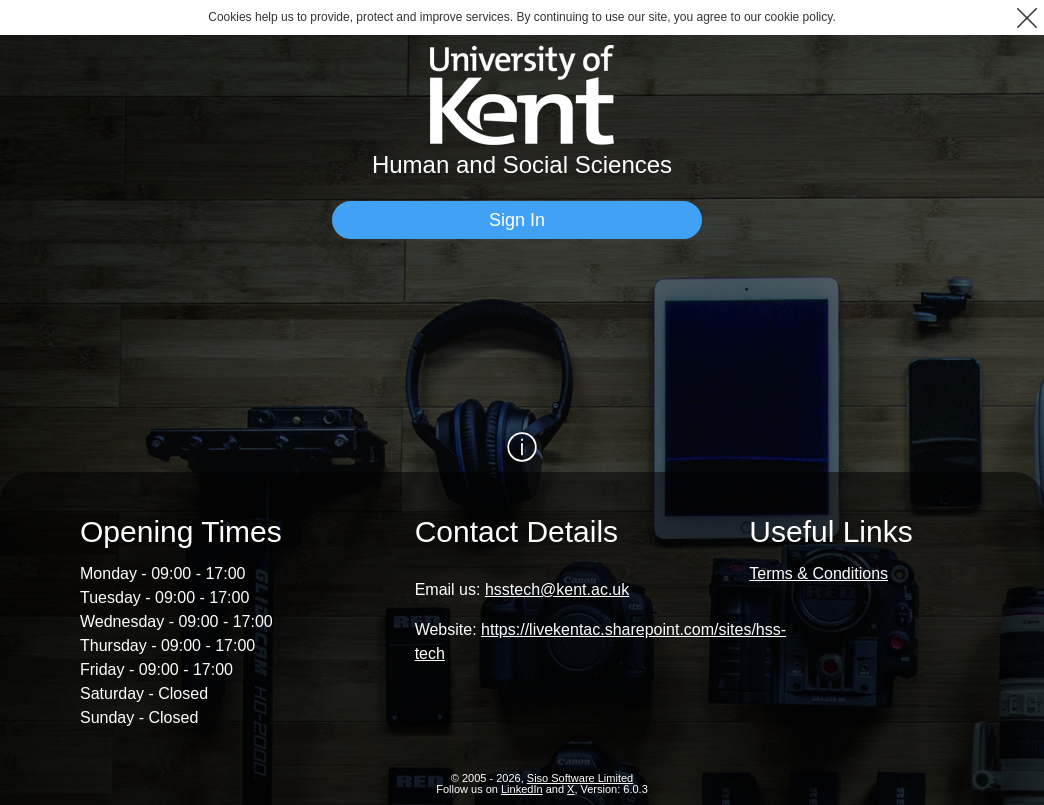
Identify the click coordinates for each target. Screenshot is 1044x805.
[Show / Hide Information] (522, 447)
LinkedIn (522, 789)
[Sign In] (517, 220)
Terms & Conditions (818, 573)
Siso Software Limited (580, 778)
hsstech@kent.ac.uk (557, 589)
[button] (1026, 17)
